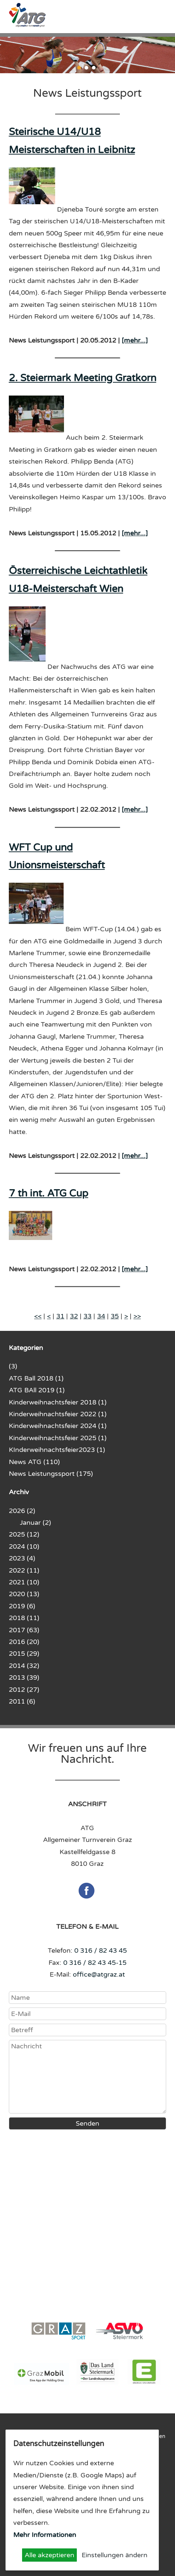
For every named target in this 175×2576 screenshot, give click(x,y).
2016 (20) (24, 1642)
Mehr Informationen (44, 2535)
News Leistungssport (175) (51, 1474)
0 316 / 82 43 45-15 (94, 1963)
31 (60, 1316)
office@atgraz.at (99, 1974)
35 (115, 1316)
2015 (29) (24, 1654)
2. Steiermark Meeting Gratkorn (82, 378)
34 (101, 1316)
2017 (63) (24, 1630)
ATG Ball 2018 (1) (36, 1378)
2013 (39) (24, 1677)
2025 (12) (24, 1534)
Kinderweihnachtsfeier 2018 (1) (58, 1402)
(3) (13, 1366)
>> (137, 1316)
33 (87, 1316)
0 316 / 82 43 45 (100, 1950)
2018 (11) (24, 1618)
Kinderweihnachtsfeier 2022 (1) (58, 1414)
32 (74, 1316)
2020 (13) (24, 1594)
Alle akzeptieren (49, 2555)
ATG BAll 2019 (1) (37, 1390)
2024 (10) (24, 1546)
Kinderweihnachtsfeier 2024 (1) (58, 1426)
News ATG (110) (34, 1462)
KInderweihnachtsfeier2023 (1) (57, 1450)
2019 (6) (22, 1606)
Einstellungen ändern (114, 2555)
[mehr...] (135, 340)
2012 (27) (24, 1690)
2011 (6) (22, 1701)
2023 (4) (22, 1558)
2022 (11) (24, 1570)
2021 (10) (24, 1582)
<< (38, 1316)
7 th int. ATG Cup (48, 1193)
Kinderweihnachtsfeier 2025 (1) (58, 1438)
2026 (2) (22, 1511)
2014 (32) (24, 1666)
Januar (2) (35, 1523)
